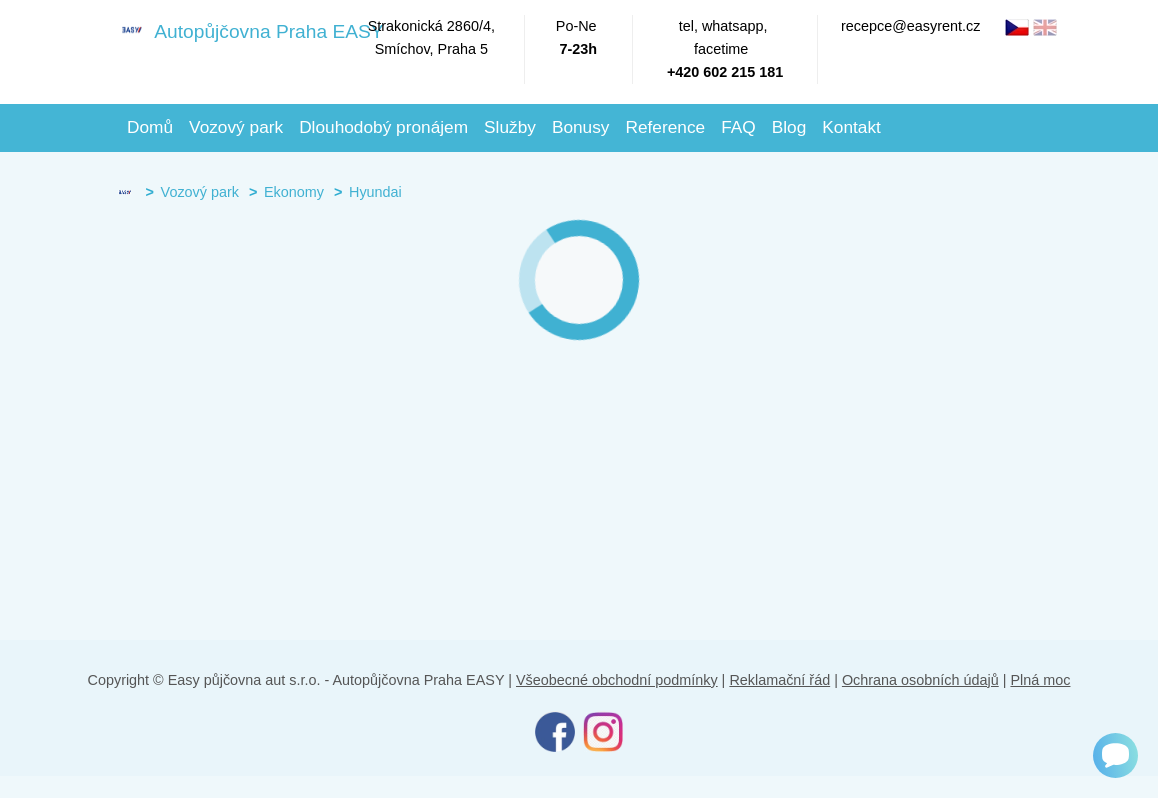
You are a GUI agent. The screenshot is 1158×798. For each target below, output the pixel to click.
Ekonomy (294, 192)
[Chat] (1115, 755)
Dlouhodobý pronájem (383, 127)
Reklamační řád (779, 680)
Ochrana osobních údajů (920, 680)
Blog (789, 127)
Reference (665, 127)
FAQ (738, 127)
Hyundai (375, 192)
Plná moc (1040, 680)
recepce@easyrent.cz (910, 26)
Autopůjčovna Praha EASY (231, 30)
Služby (510, 127)
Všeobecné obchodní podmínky (617, 680)
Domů (150, 127)
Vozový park (236, 127)
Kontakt (851, 127)
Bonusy (581, 127)
